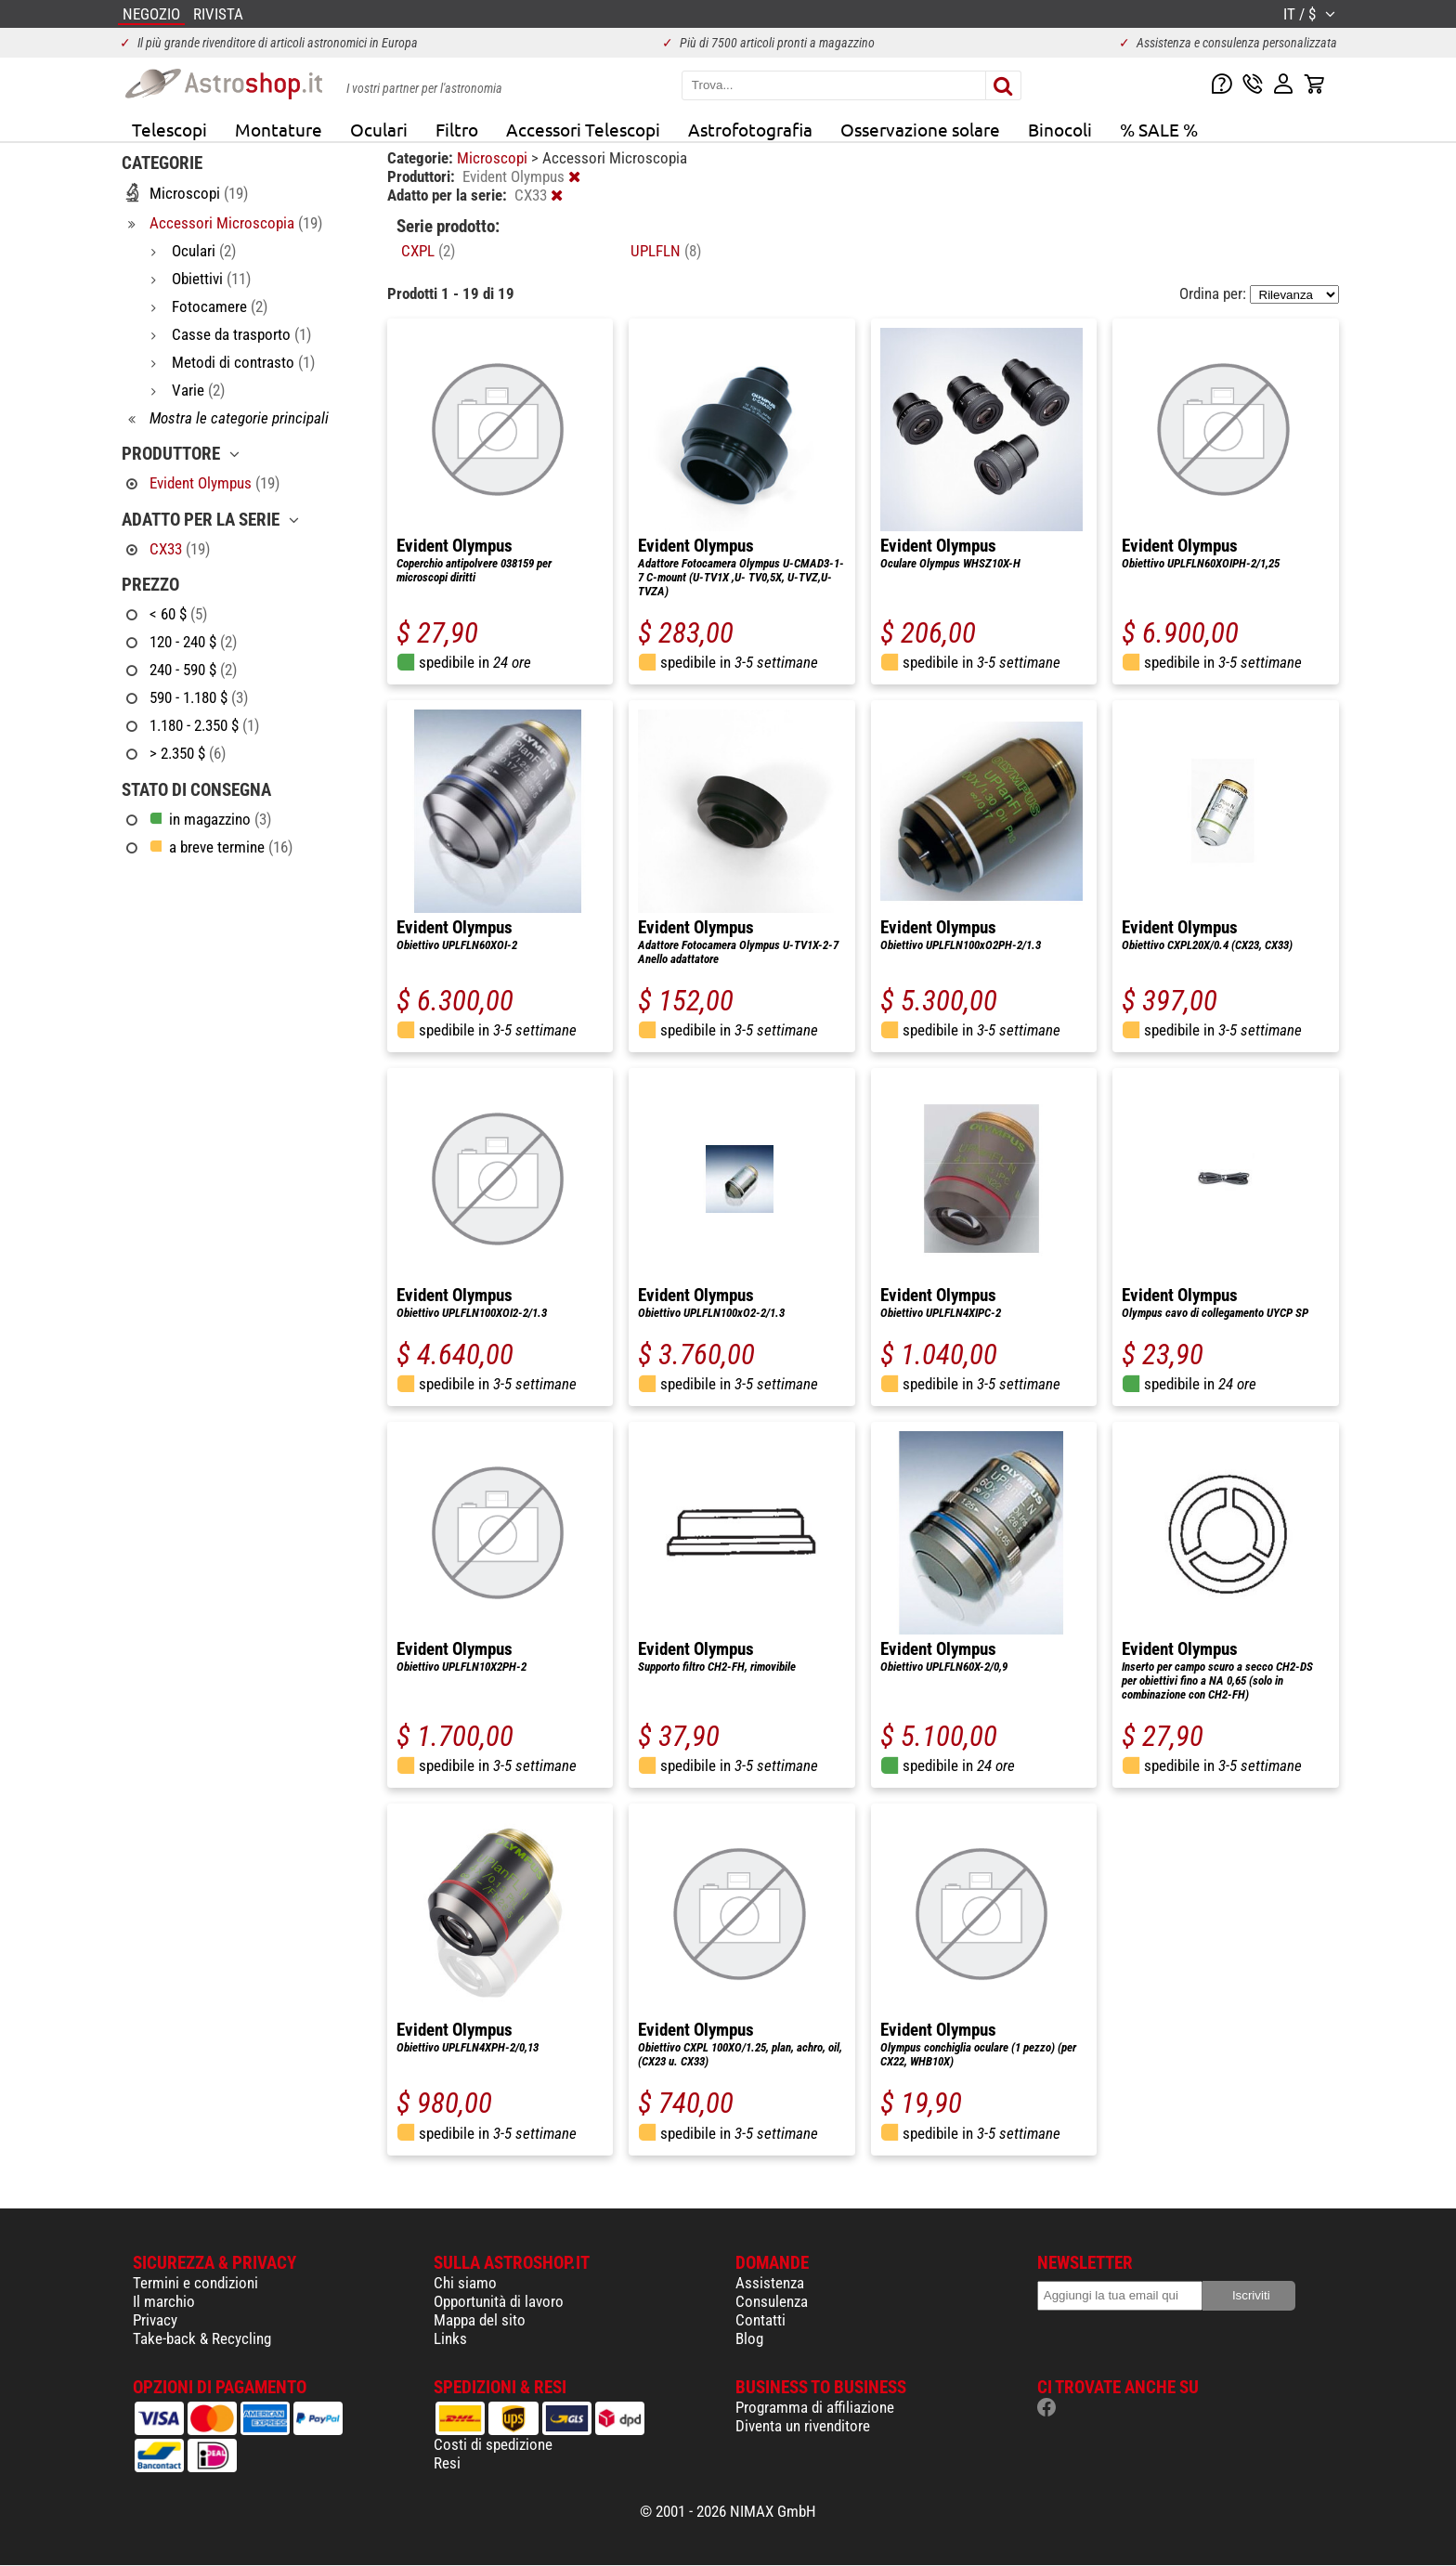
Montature (278, 129)
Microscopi (494, 158)
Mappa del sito (480, 2320)
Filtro (457, 129)
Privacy (155, 2320)
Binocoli (1060, 129)
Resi (447, 2463)
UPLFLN (665, 250)
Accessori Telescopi (583, 129)
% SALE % (1159, 129)
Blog (749, 2338)
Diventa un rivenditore (802, 2425)
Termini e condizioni (195, 2282)
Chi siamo (465, 2282)
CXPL (428, 250)
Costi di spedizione (493, 2444)
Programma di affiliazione (814, 2407)
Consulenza (771, 2301)
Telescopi (169, 129)
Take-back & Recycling (202, 2338)
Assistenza (769, 2282)
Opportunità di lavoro (499, 2301)
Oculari (379, 129)
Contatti (760, 2320)
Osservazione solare (920, 129)
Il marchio (164, 2301)
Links (450, 2338)
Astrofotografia (750, 129)
